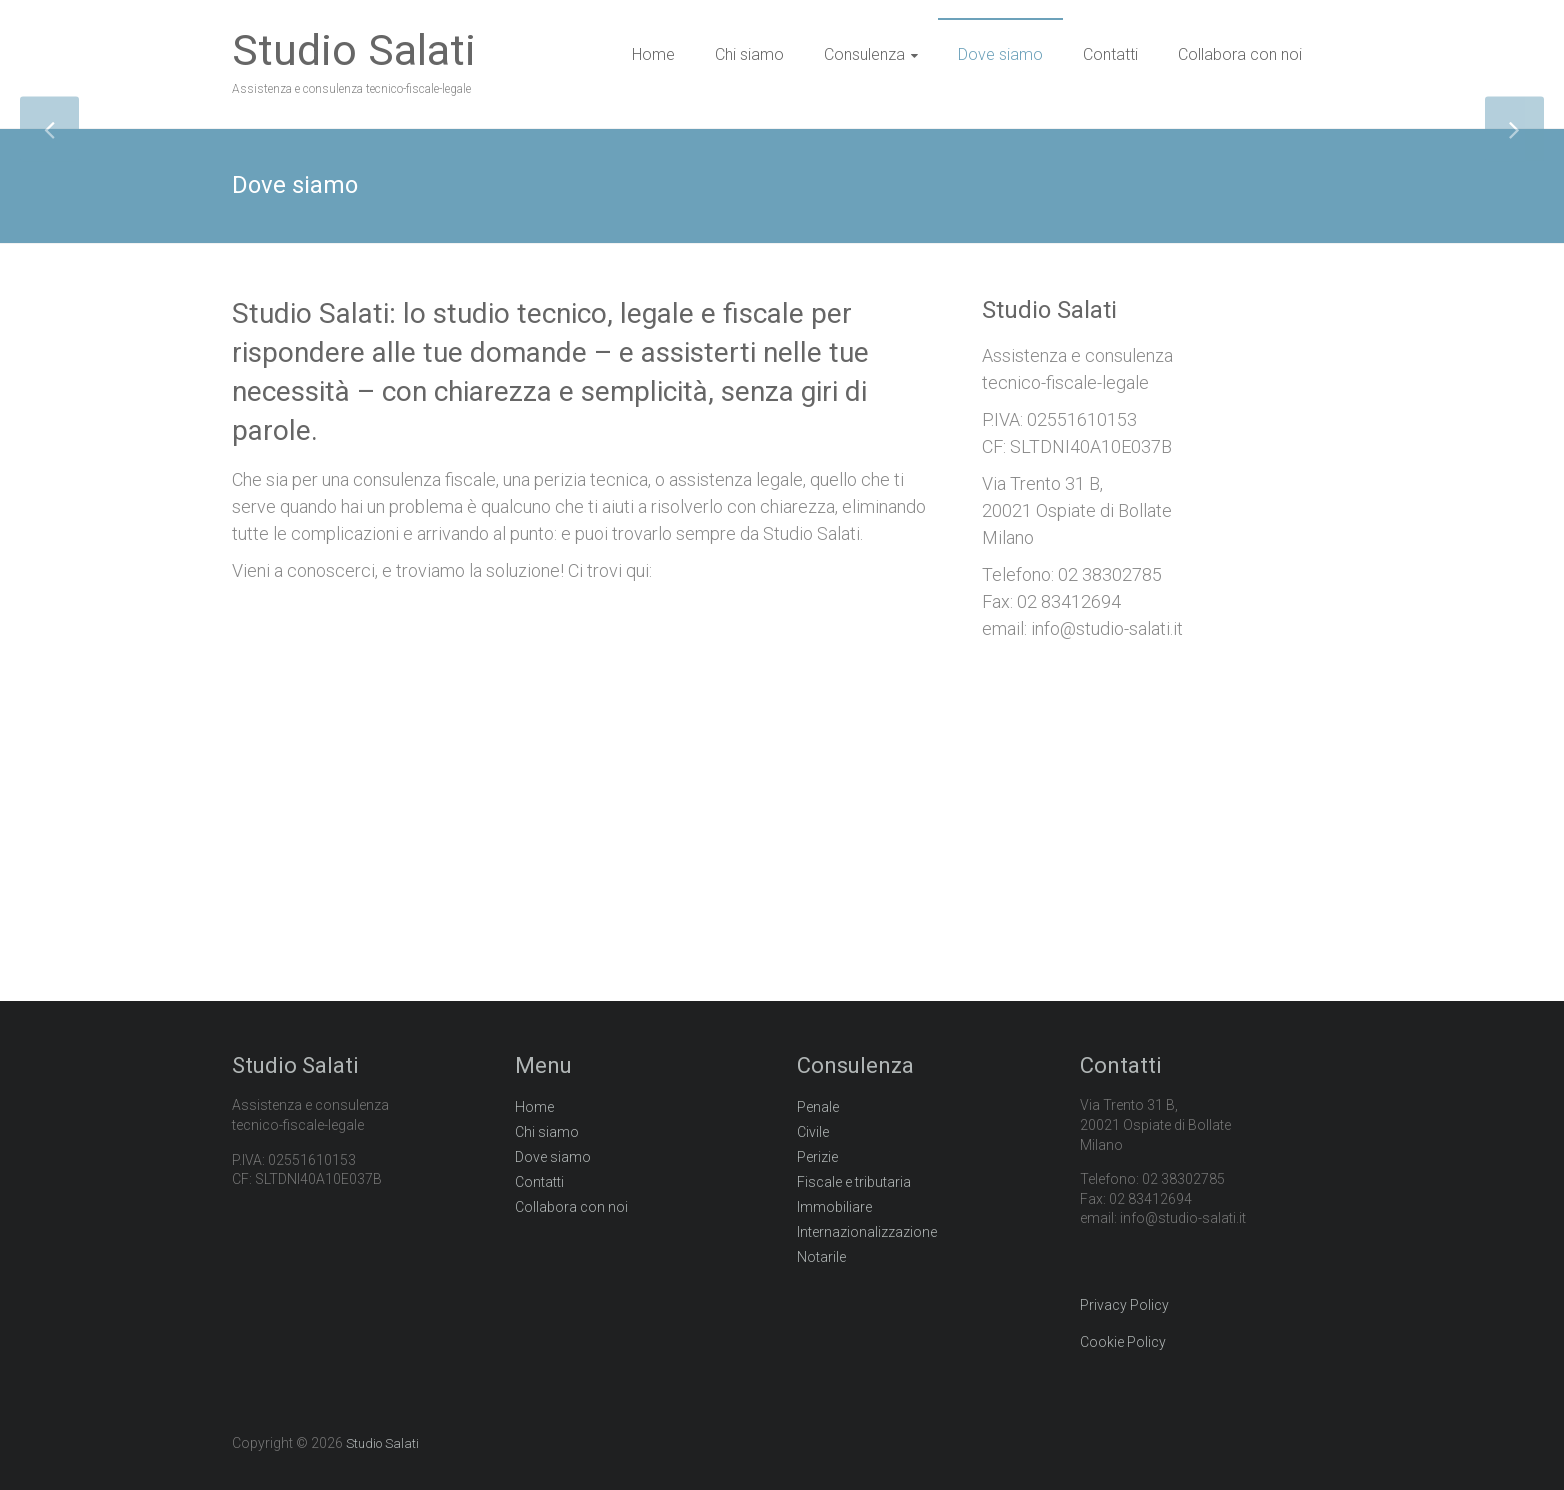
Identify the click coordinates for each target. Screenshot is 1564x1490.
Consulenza (864, 54)
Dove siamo (1000, 54)
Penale (818, 1107)
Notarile (821, 1257)
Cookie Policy (1123, 1342)
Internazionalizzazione (867, 1232)
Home (653, 54)
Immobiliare (834, 1207)
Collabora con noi (1240, 54)
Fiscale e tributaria (854, 1182)
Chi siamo (749, 54)
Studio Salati (354, 50)
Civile (813, 1132)
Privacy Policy (1124, 1305)
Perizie (817, 1157)
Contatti (1110, 54)
